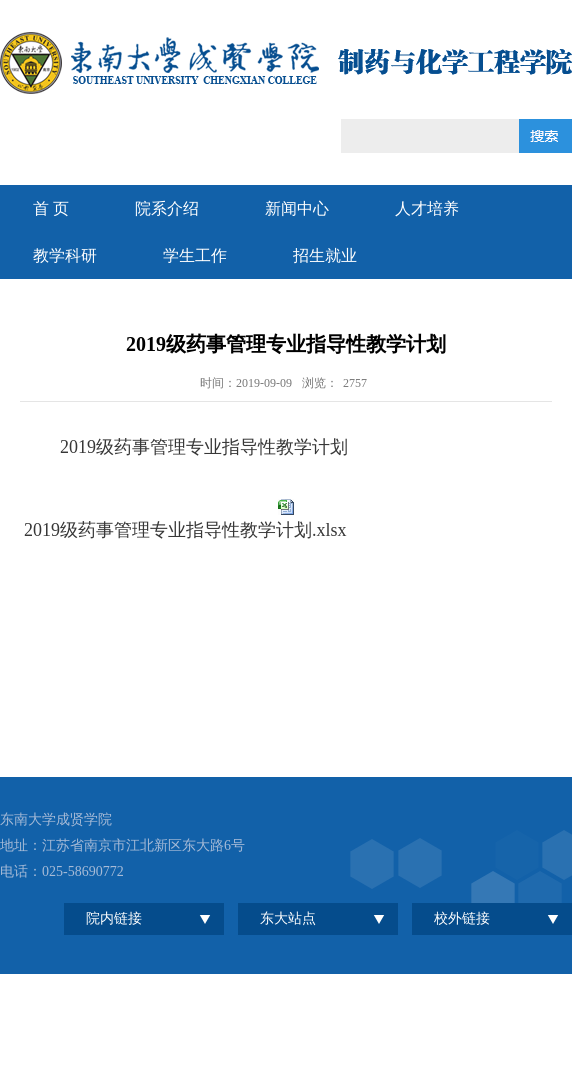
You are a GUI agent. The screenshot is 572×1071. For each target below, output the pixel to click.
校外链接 (462, 918)
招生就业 (325, 255)
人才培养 (427, 208)
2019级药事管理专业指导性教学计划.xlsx (185, 530)
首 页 (51, 208)
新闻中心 (297, 208)
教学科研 (65, 255)
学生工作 (195, 255)
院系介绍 (167, 208)
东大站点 (288, 918)
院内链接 (114, 918)
